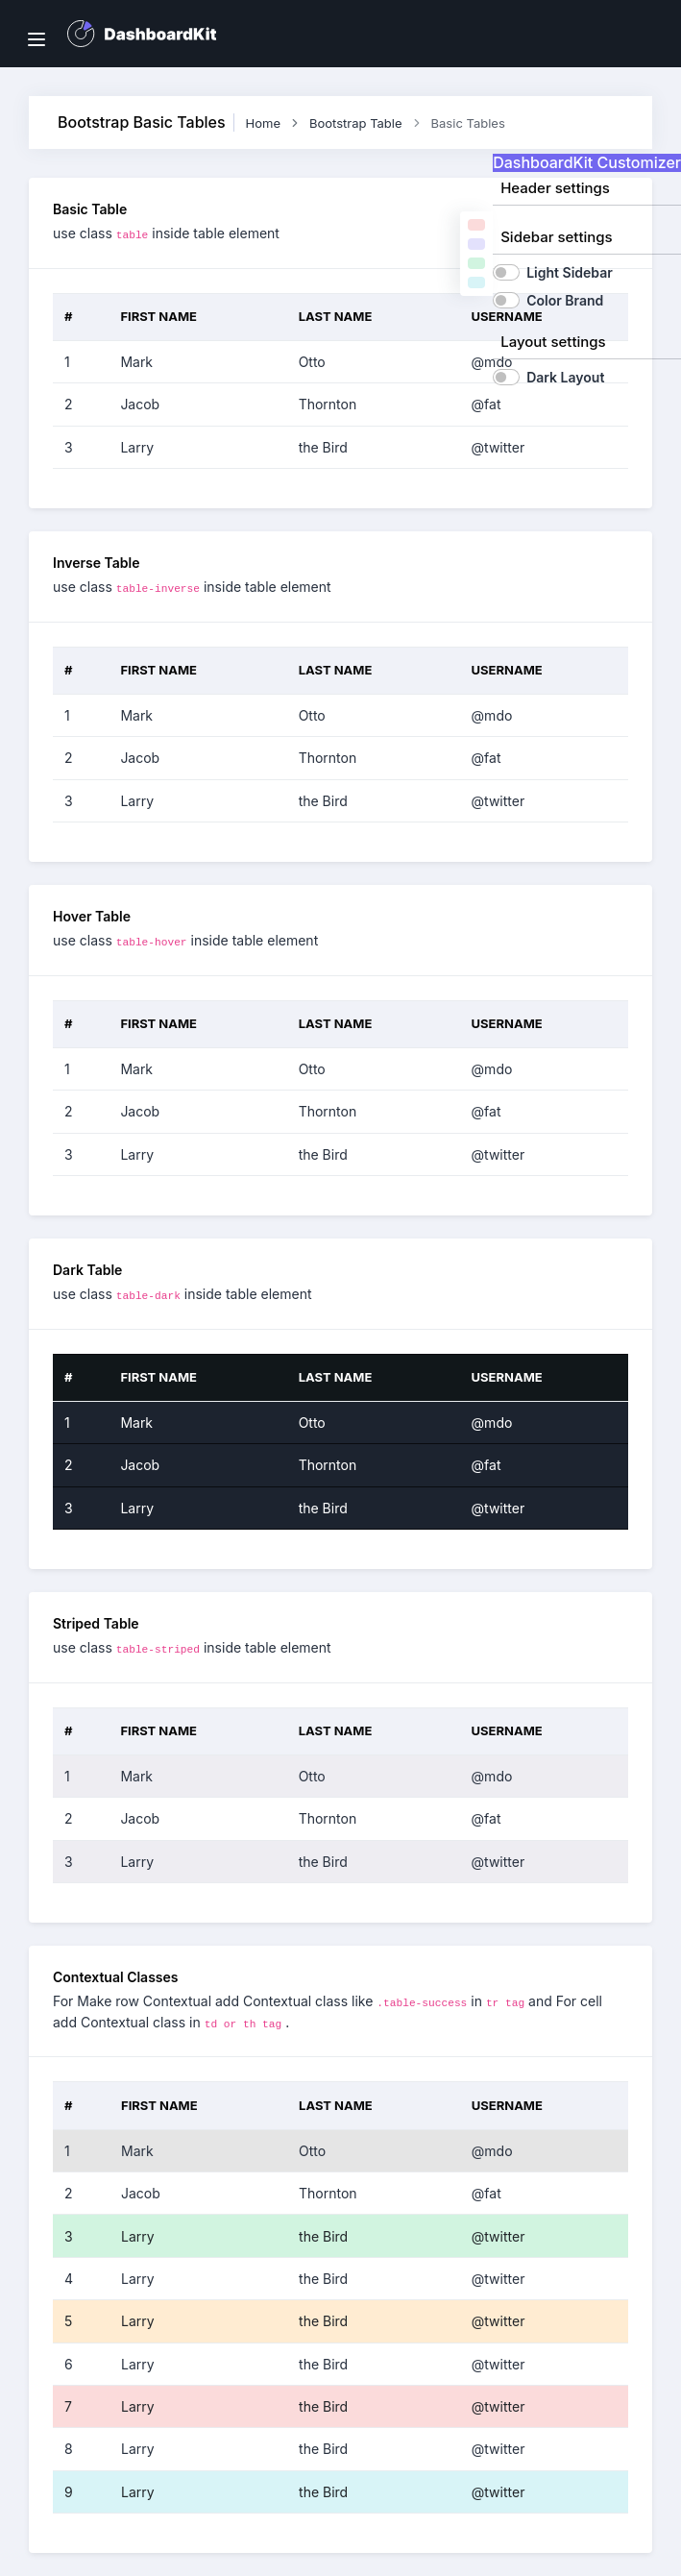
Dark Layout (565, 377)
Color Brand (564, 300)
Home (263, 123)
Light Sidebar (569, 272)
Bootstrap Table (355, 123)
